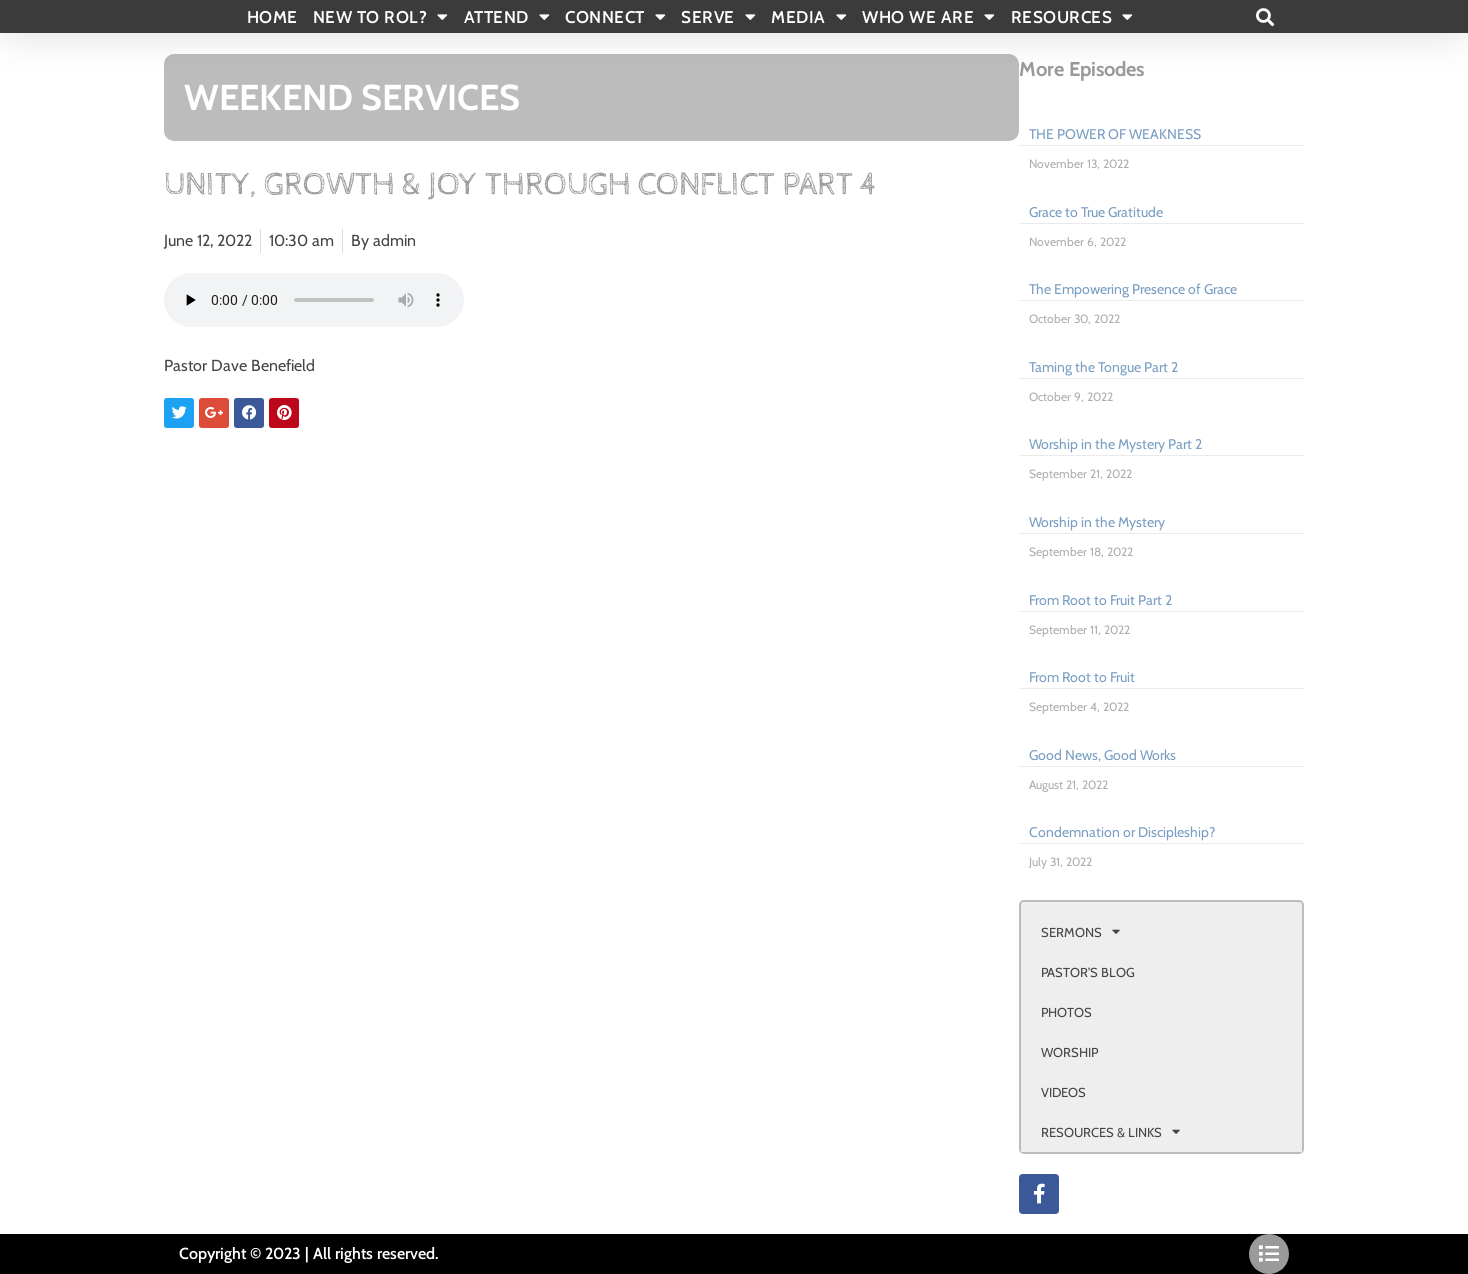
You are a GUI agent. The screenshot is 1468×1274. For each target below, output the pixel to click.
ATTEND (507, 17)
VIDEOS (1063, 1092)
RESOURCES (1072, 17)
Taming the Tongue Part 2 (1103, 367)
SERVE (718, 17)
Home (272, 17)
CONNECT (615, 17)
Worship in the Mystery (1097, 522)
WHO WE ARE (929, 17)
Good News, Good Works (1102, 755)
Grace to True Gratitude (1096, 212)
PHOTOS (1066, 1012)
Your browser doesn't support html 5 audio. (314, 300)
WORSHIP (1069, 1052)
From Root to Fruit (1082, 677)
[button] (1264, 16)
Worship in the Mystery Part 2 (1115, 444)
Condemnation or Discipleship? (1122, 832)
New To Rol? (381, 17)
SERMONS (1080, 931)
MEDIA (809, 17)
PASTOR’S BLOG (1088, 972)
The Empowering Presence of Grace (1133, 289)
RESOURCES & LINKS (1110, 1131)
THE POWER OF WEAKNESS (1115, 134)
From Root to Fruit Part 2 (1100, 600)
